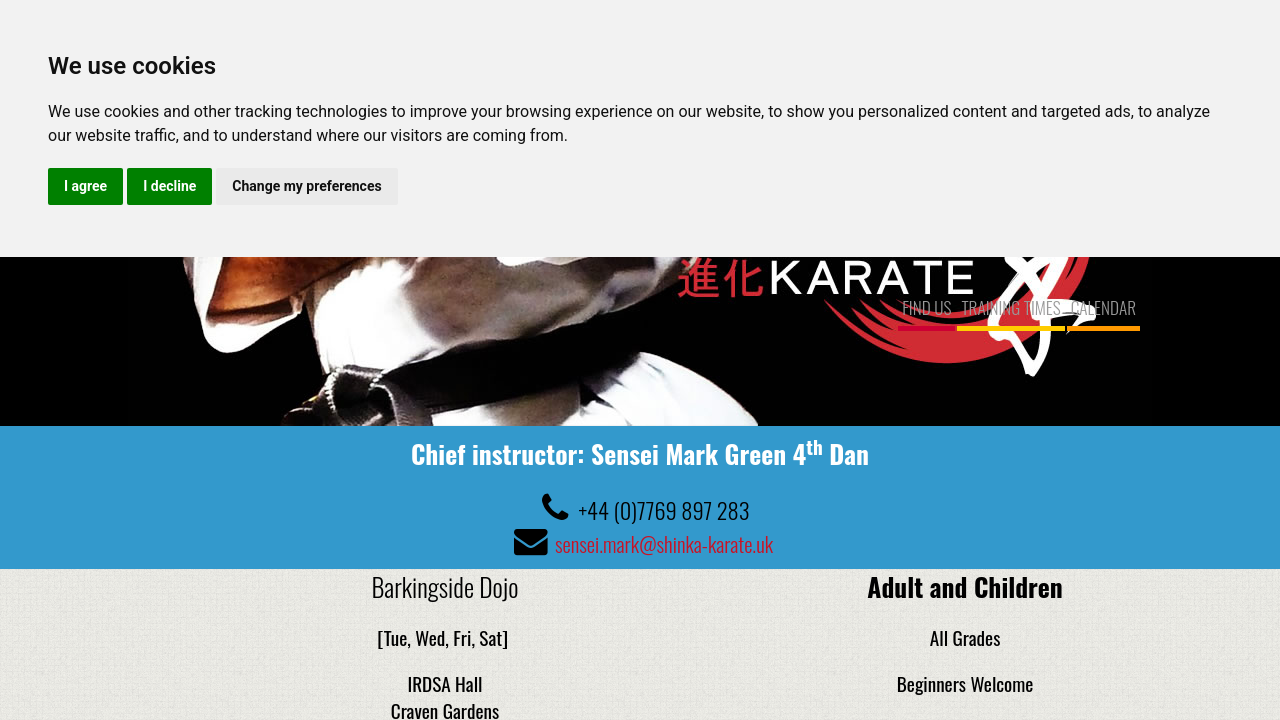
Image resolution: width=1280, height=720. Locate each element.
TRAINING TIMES (1010, 307)
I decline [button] (169, 186)
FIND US (926, 307)
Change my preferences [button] (306, 186)
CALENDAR (1103, 307)
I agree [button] (85, 186)
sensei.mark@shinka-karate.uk (664, 542)
